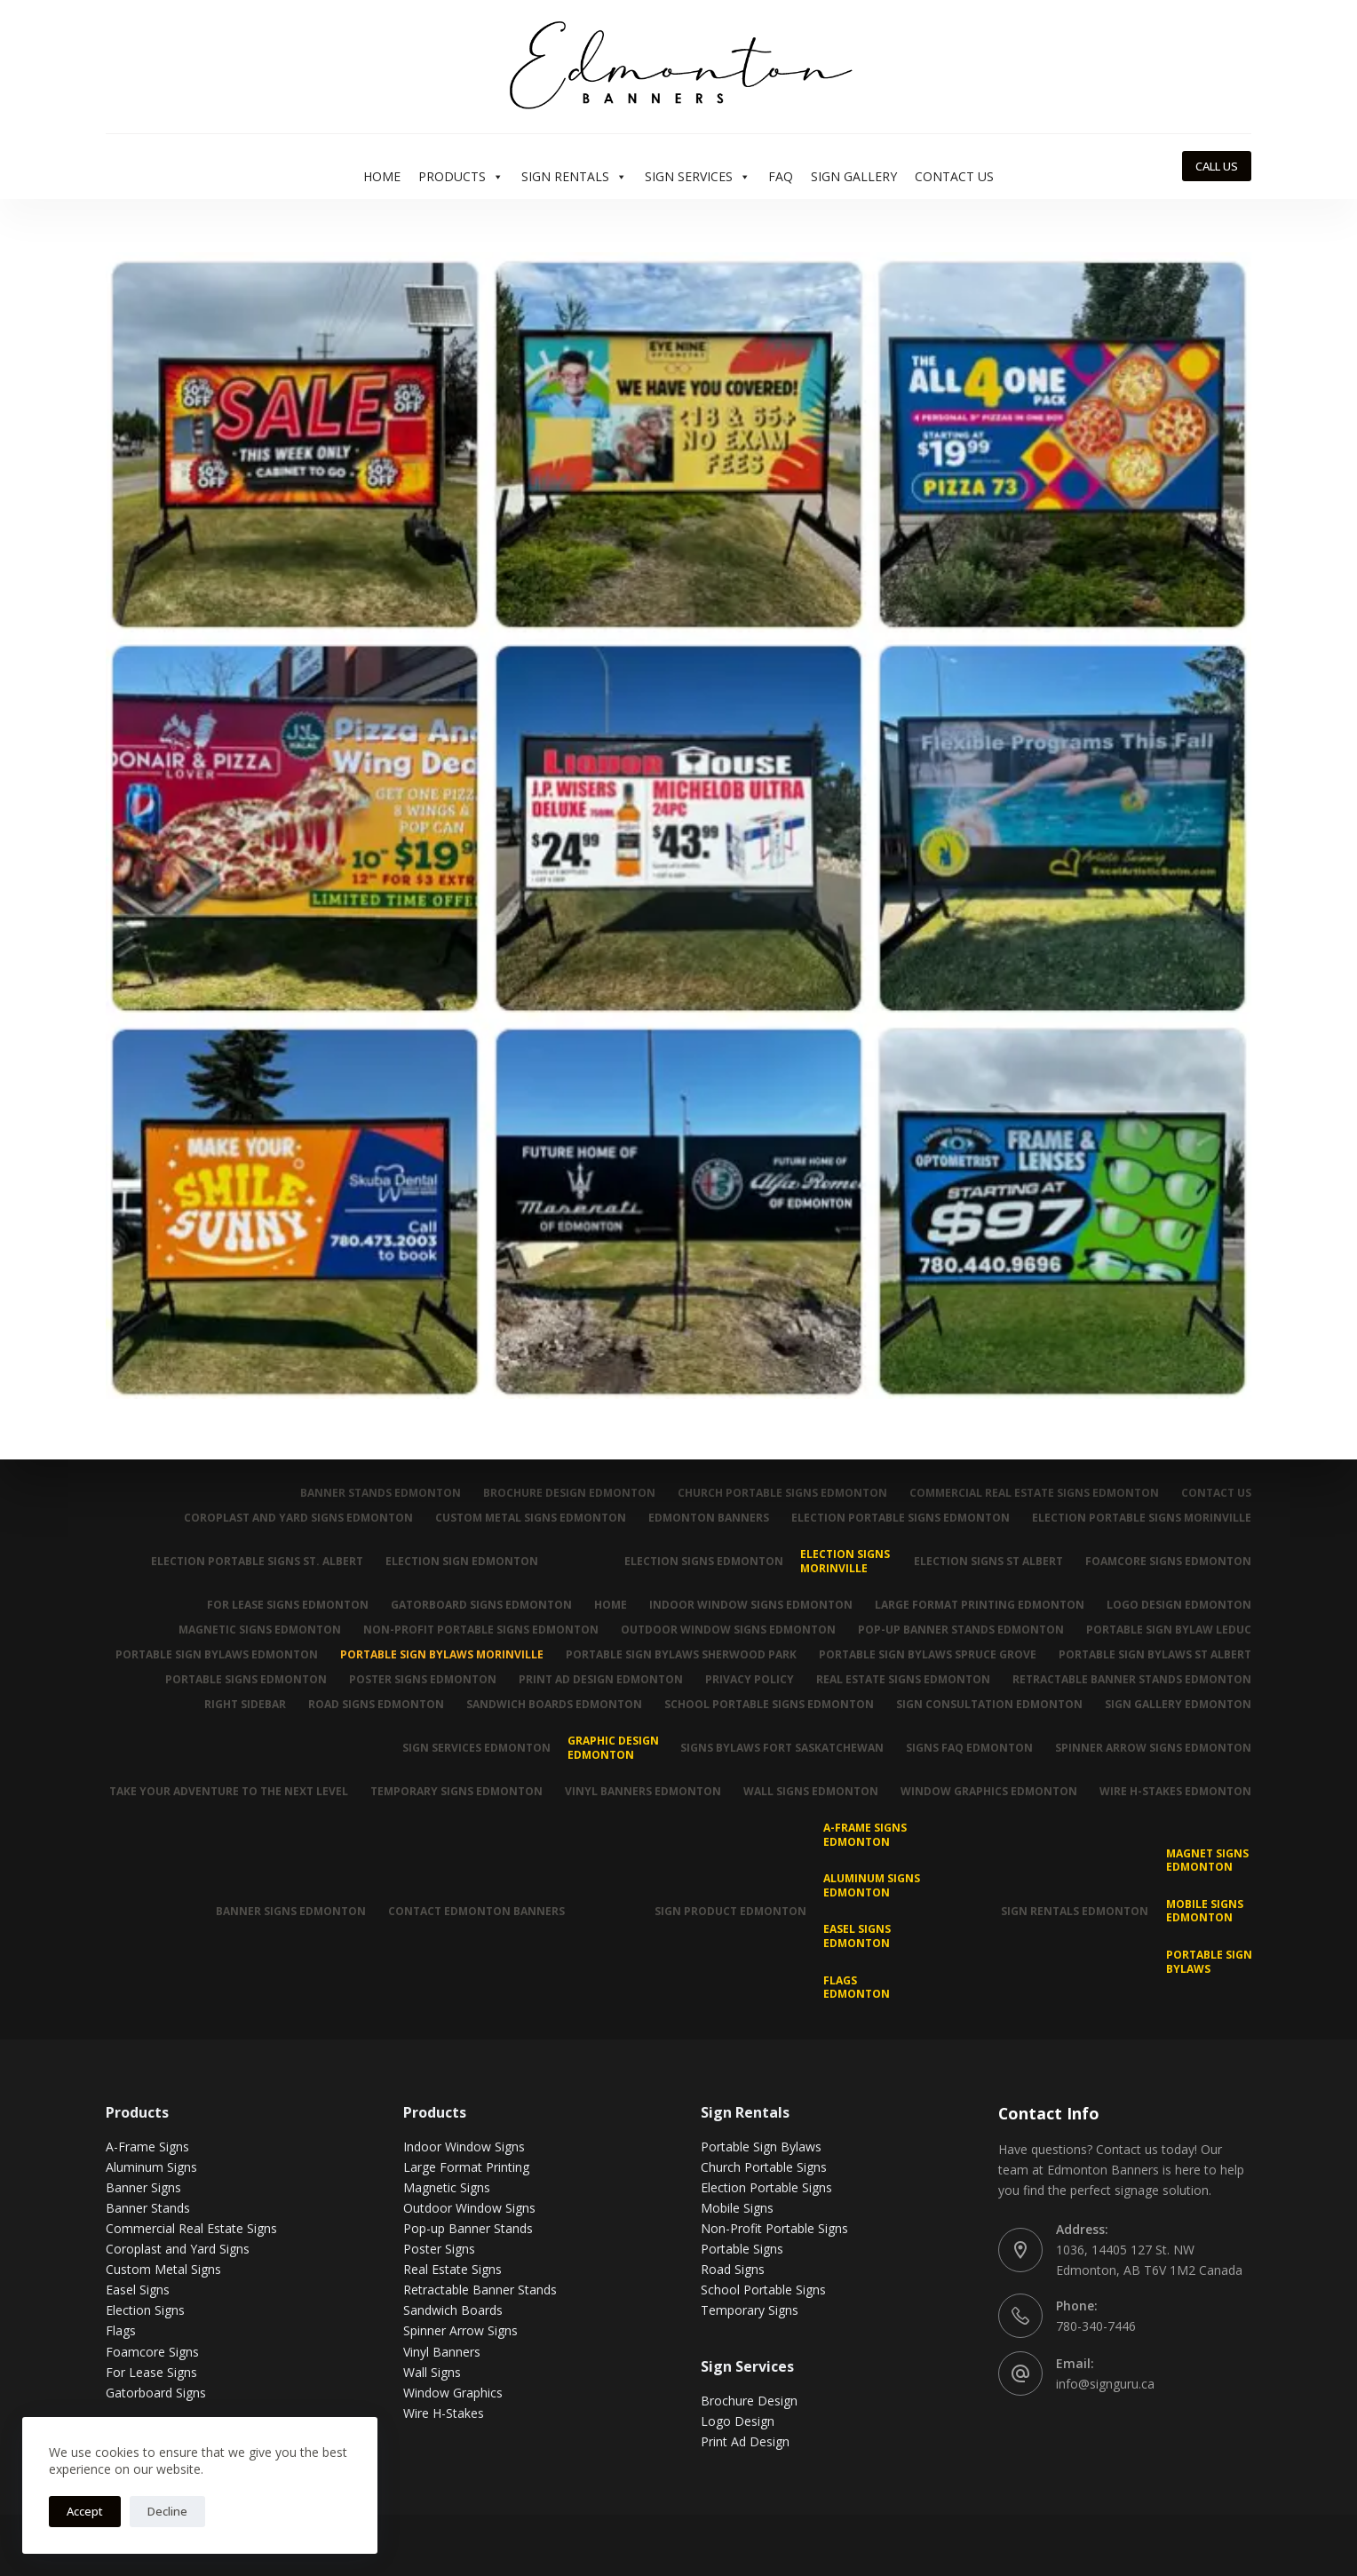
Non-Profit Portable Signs (774, 2228)
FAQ (780, 176)
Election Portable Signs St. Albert (257, 1561)
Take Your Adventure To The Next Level (228, 1792)
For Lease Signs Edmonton (288, 1605)
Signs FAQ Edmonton (969, 1747)
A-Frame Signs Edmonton (865, 1834)
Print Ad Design (745, 2441)
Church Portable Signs (764, 2167)
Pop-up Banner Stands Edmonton (961, 1630)
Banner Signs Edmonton (291, 1911)
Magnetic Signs (446, 2187)
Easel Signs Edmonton (857, 1936)
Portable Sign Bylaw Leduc (1168, 1630)
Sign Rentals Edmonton (1074, 1911)
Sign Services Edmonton (476, 1747)
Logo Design (737, 2421)
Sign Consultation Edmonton (989, 1704)
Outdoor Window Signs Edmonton (728, 1630)
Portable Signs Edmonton (246, 1680)
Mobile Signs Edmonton (1204, 1911)
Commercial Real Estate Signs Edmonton (1034, 1493)
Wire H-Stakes (443, 2413)
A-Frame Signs (147, 2146)
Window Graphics (453, 2392)
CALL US (1216, 166)
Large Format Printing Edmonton (979, 1605)
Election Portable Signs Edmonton (900, 1518)
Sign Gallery (854, 176)
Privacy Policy (749, 1680)
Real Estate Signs (452, 2269)
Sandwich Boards (453, 2310)
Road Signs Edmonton (376, 1704)
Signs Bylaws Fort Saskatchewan (782, 1747)
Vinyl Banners (441, 2351)
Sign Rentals (574, 177)
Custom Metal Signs (163, 2269)
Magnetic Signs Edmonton (260, 1630)
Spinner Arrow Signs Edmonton (1153, 1747)
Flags (121, 2330)
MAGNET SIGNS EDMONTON (1207, 1860)
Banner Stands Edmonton (380, 1493)
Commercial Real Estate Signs (191, 2228)
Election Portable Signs (766, 2187)
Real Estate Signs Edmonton (903, 1680)
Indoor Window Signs (464, 2146)
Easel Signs (138, 2289)
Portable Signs (742, 2248)
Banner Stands (148, 2207)
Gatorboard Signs (156, 2392)
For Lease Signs (151, 2372)
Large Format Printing (466, 2167)
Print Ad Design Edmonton (601, 1680)
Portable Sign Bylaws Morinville (442, 1655)
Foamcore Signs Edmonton (1168, 1561)
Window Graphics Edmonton (989, 1792)
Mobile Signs (737, 2207)
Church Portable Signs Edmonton (782, 1493)
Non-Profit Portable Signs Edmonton (481, 1630)
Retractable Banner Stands (480, 2289)
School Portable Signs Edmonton (769, 1704)
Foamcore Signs (152, 2351)
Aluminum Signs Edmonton (871, 1885)
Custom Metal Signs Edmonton (530, 1518)
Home (382, 176)
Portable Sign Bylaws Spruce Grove (927, 1655)
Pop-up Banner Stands (468, 2228)
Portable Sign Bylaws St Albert (1155, 1655)
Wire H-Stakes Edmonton (1175, 1792)
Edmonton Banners (708, 1518)
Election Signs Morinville (845, 1561)
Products (461, 177)
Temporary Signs (749, 2310)
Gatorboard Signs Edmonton (481, 1605)
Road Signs (733, 2269)
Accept (85, 2511)
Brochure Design (749, 2400)
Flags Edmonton (856, 1987)
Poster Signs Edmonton (422, 1680)
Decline (167, 2511)
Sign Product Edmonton (730, 1911)
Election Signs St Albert (988, 1561)
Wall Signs (432, 2372)
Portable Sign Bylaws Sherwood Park (681, 1655)
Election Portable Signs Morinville (1141, 1518)
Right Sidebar (245, 1704)
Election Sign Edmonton (461, 1561)
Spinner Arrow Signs (460, 2330)
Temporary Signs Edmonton (456, 1792)
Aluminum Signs (151, 2167)
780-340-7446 (1096, 2326)
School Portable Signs (763, 2289)
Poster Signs (439, 2248)
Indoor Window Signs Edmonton (751, 1605)
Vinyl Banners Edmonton (643, 1792)
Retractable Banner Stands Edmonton (1131, 1680)
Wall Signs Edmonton (810, 1792)
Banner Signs (143, 2187)
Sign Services (697, 177)
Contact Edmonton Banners (476, 1911)
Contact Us (954, 176)
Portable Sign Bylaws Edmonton (216, 1655)
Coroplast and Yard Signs (178, 2248)
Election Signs (145, 2310)
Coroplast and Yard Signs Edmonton (298, 1518)
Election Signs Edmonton (703, 1561)
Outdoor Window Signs (469, 2207)
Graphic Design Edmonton (613, 1747)
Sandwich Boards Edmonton (554, 1704)
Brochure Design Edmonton (569, 1493)
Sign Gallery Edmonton (1178, 1704)
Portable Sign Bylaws (1209, 1961)
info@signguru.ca (1105, 2383)
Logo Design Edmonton (1179, 1605)
